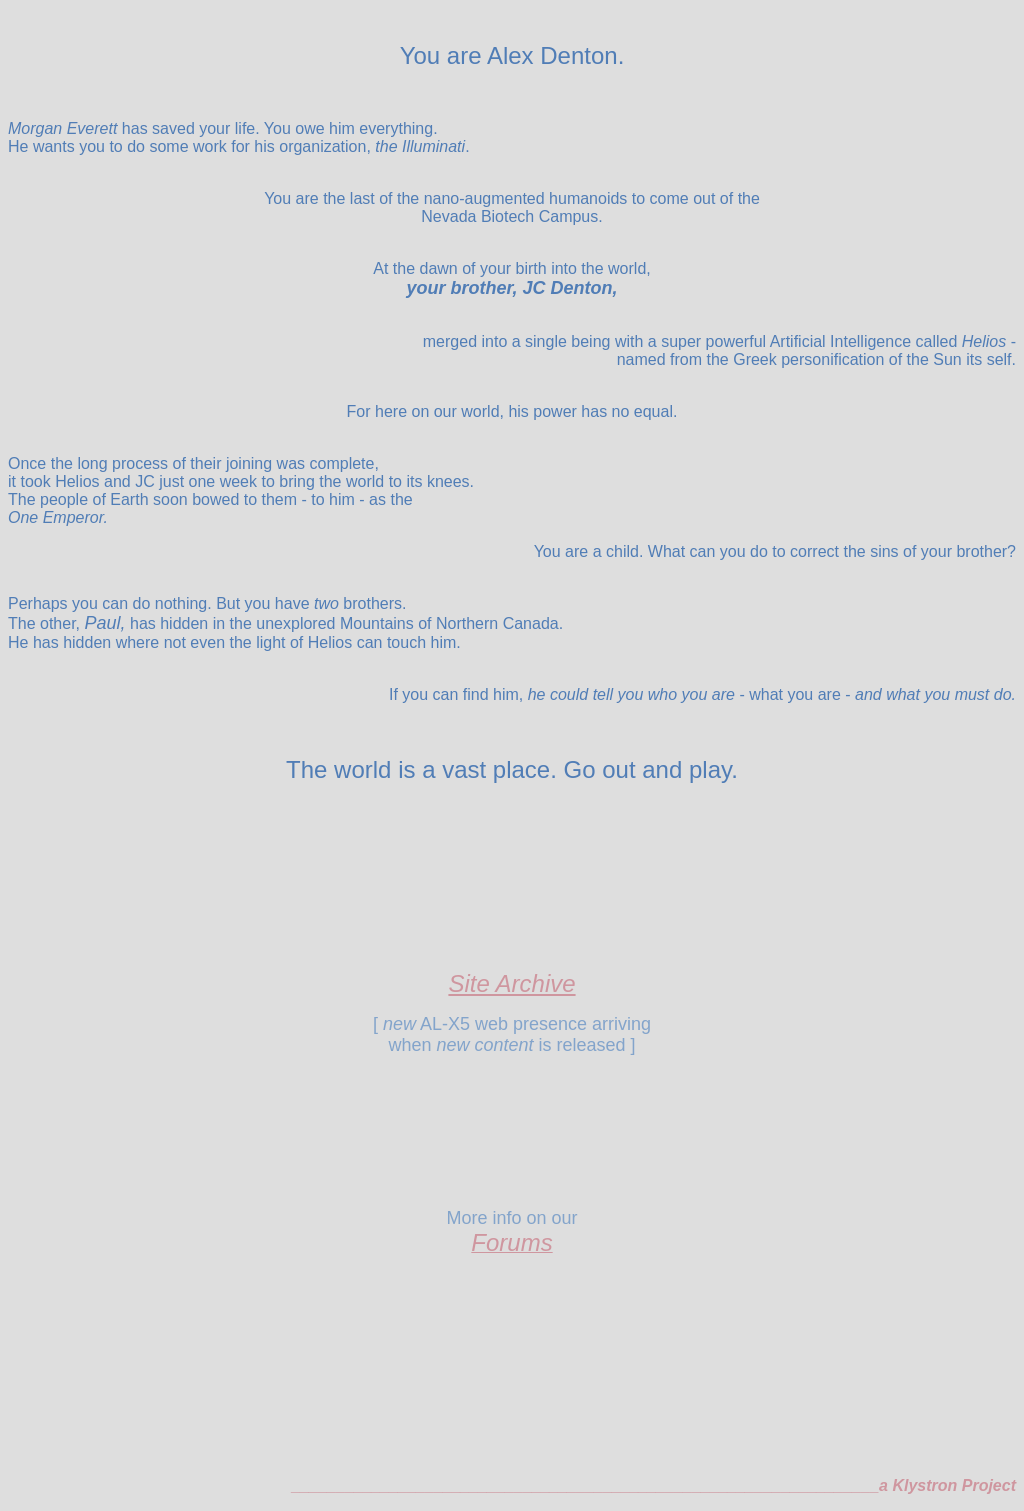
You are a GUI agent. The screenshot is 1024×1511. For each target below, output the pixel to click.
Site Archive (511, 983)
